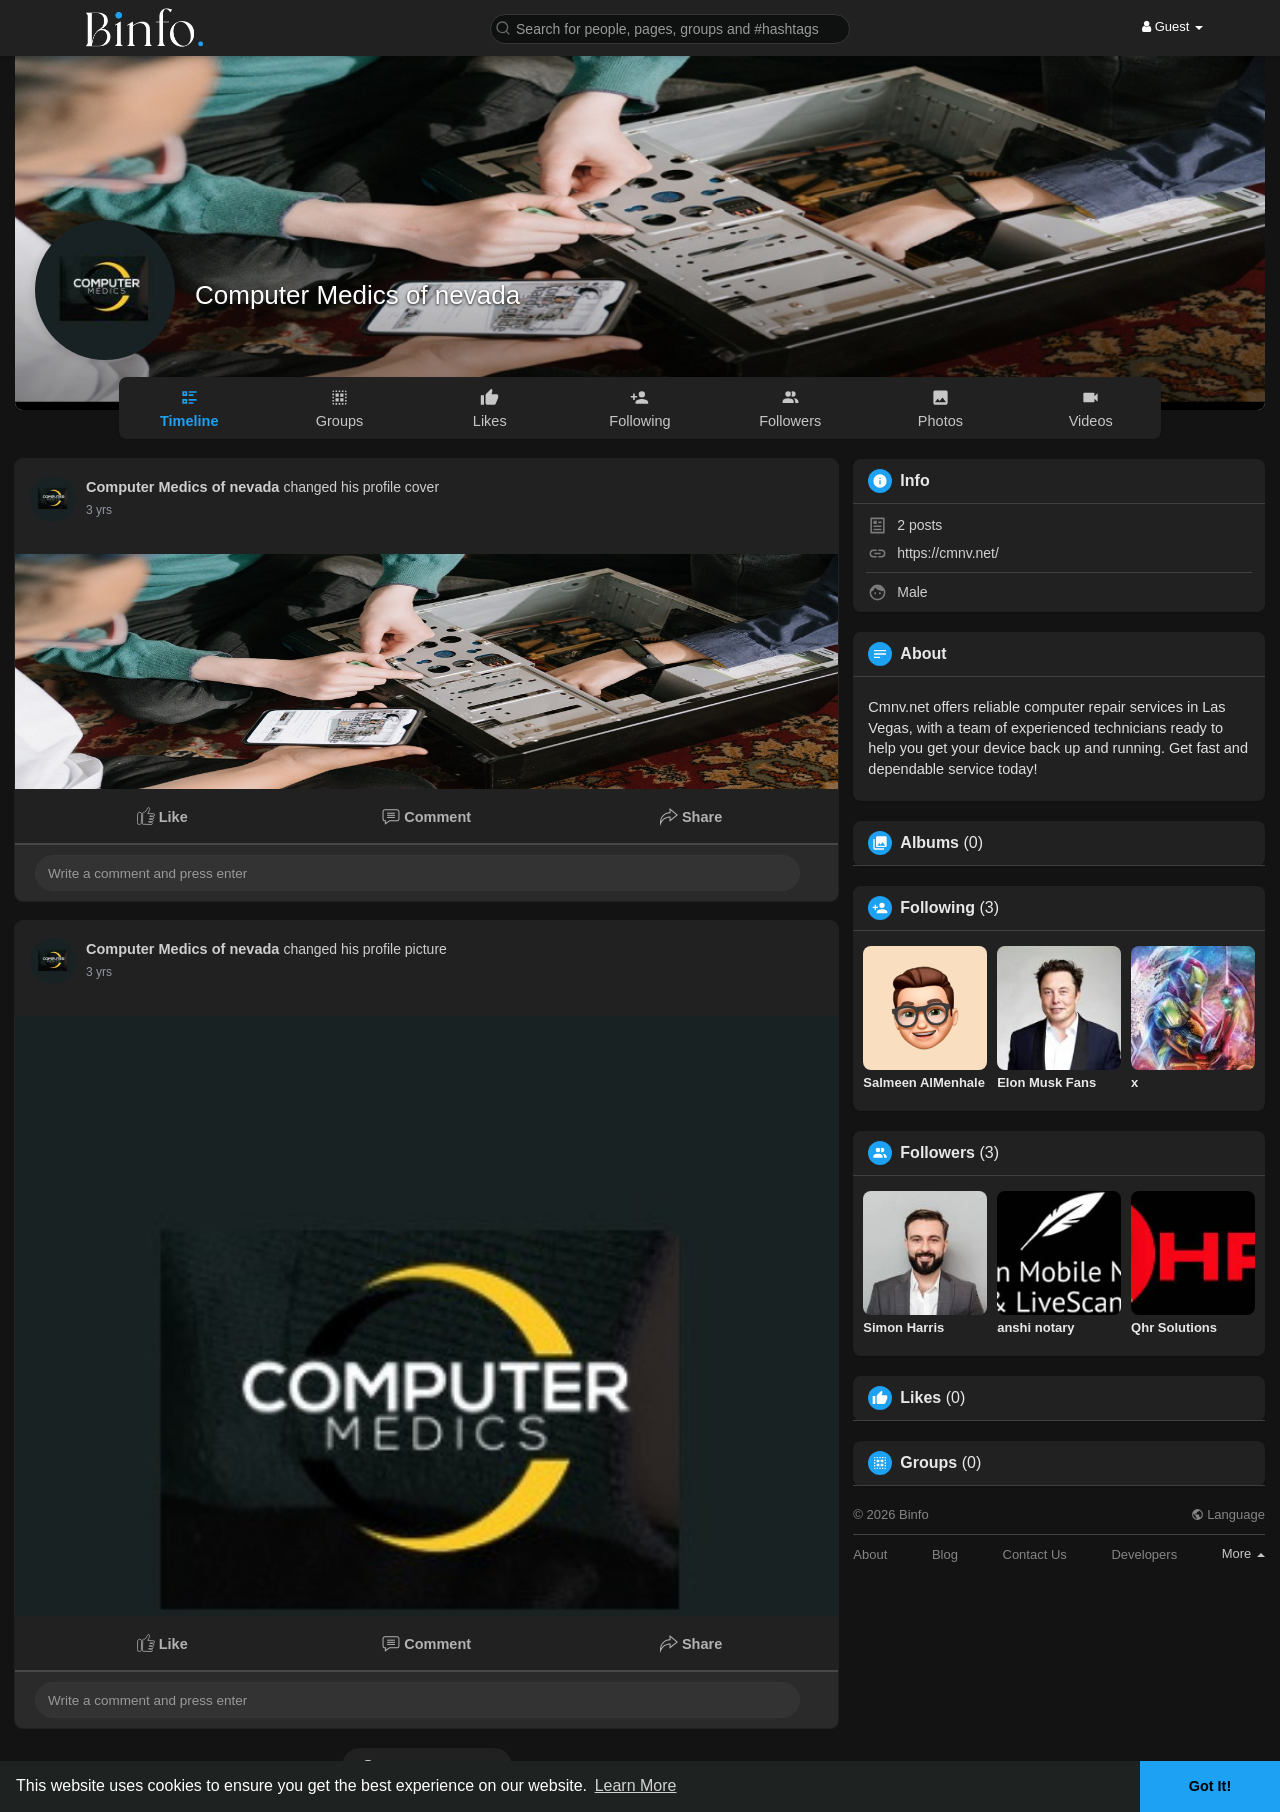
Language (1228, 1514)
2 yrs (99, 510)
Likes (920, 1398)
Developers (1144, 1554)
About (870, 1554)
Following (937, 908)
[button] (670, 27)
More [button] (1243, 1553)
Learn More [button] (636, 1785)
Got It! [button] (1210, 1786)
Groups (928, 1463)
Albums (929, 843)
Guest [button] (1172, 26)
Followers (937, 1153)
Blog (945, 1554)
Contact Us (1035, 1554)
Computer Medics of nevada (357, 295)
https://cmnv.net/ (948, 553)
